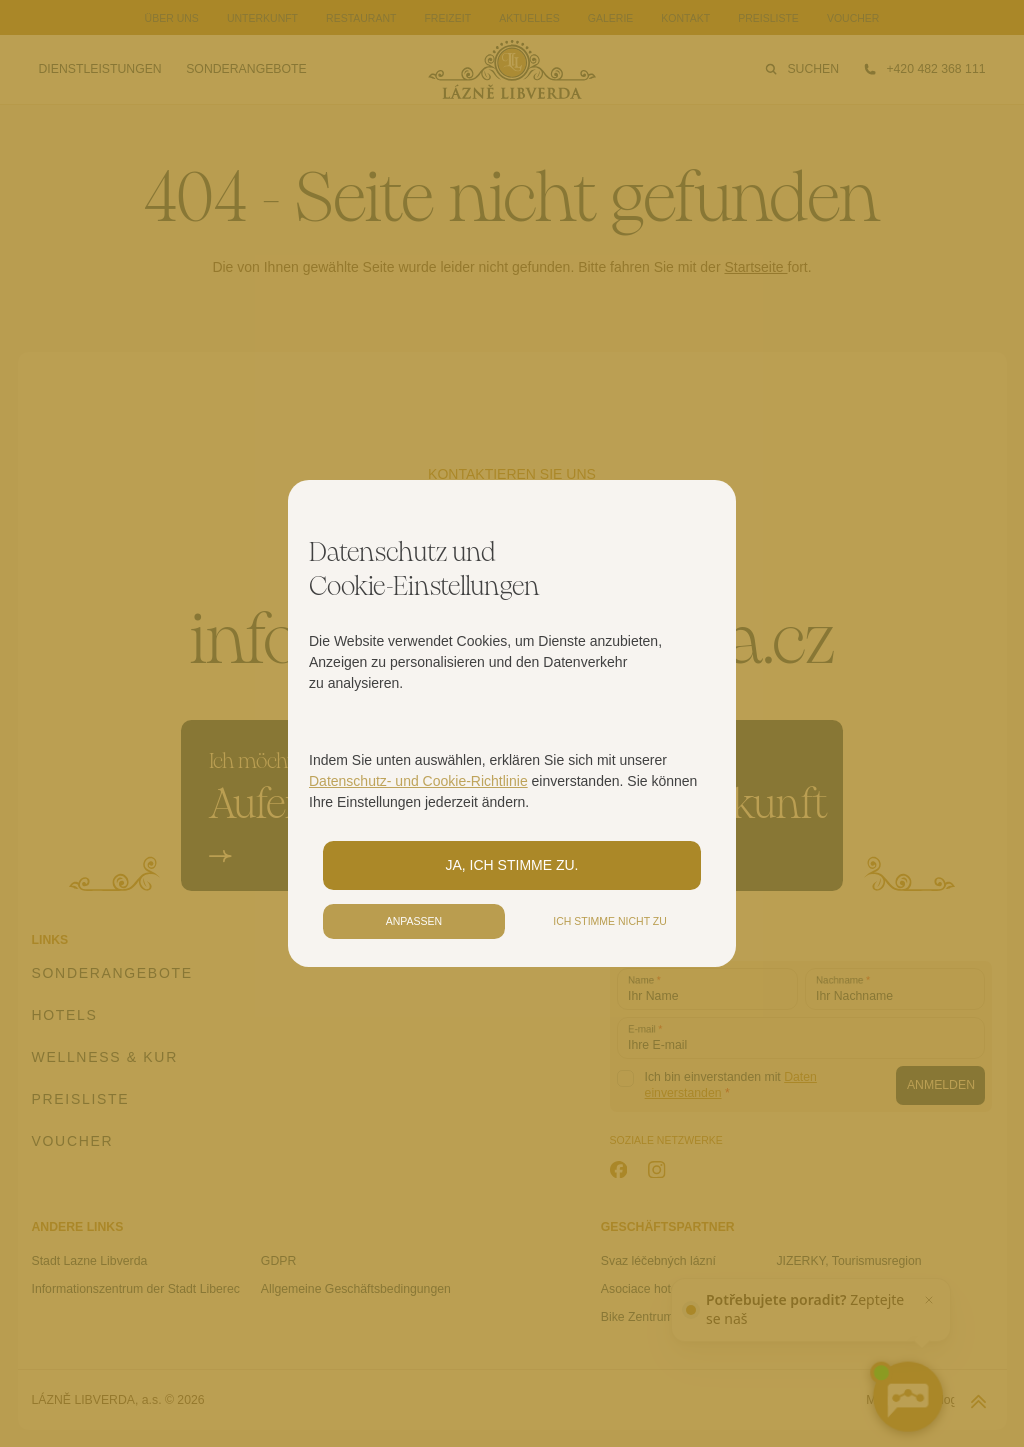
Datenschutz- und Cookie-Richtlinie (418, 781)
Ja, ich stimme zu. (512, 865)
